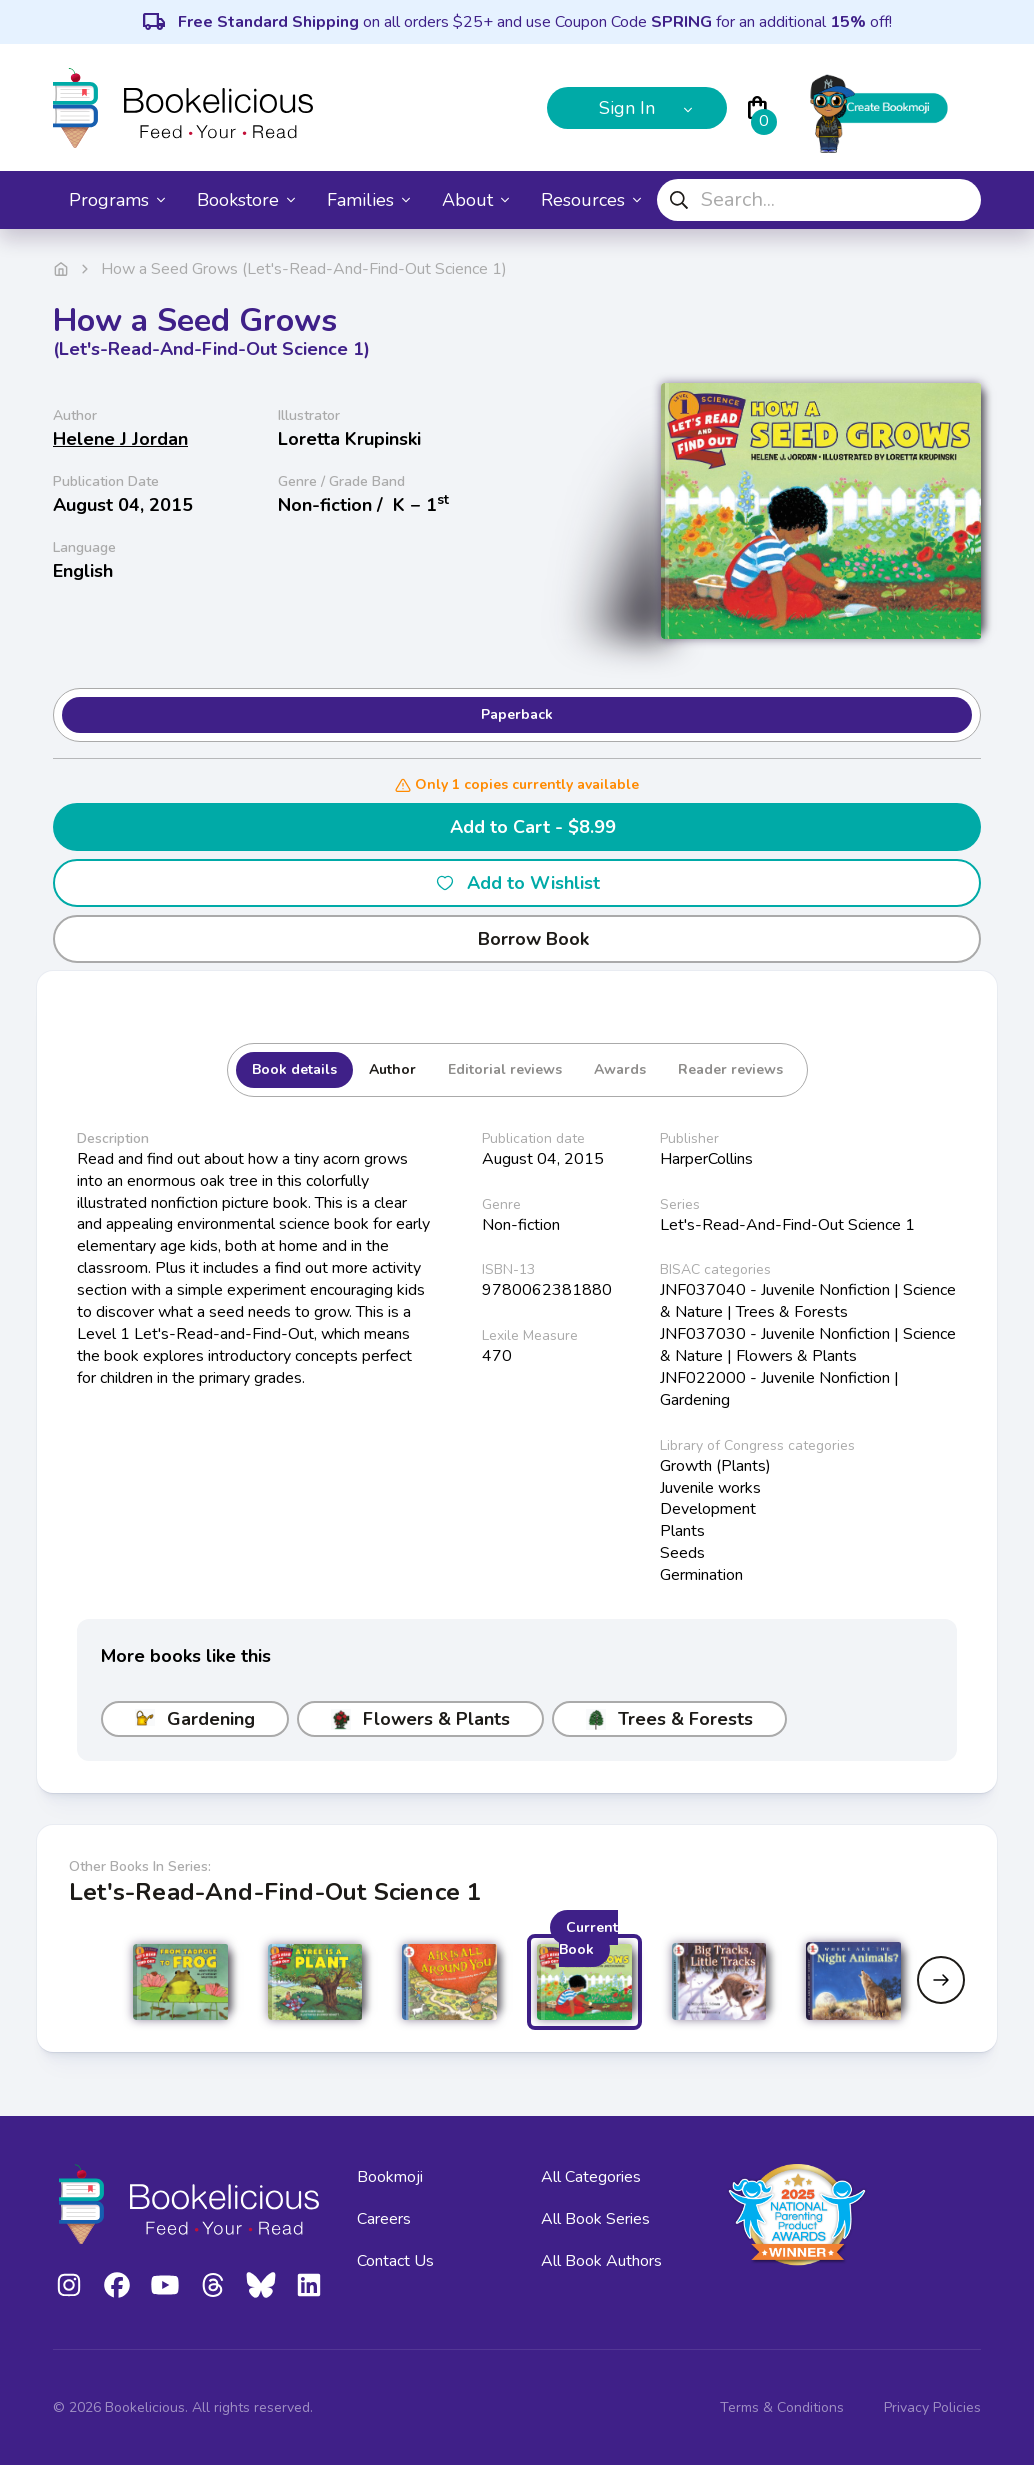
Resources (591, 200)
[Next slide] (941, 1980)
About (475, 200)
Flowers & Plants (420, 1719)
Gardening (195, 1719)
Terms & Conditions (782, 2407)
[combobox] (819, 200)
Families (368, 200)
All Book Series (595, 2219)
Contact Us (395, 2261)
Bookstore (246, 200)
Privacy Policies (932, 2407)
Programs (117, 200)
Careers (384, 2219)
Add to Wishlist (517, 883)
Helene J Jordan (120, 439)
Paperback (517, 714)
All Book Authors (601, 2261)
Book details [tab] (294, 1069)
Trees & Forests (669, 1719)
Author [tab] (392, 1069)
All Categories (591, 2177)
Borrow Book (517, 939)
